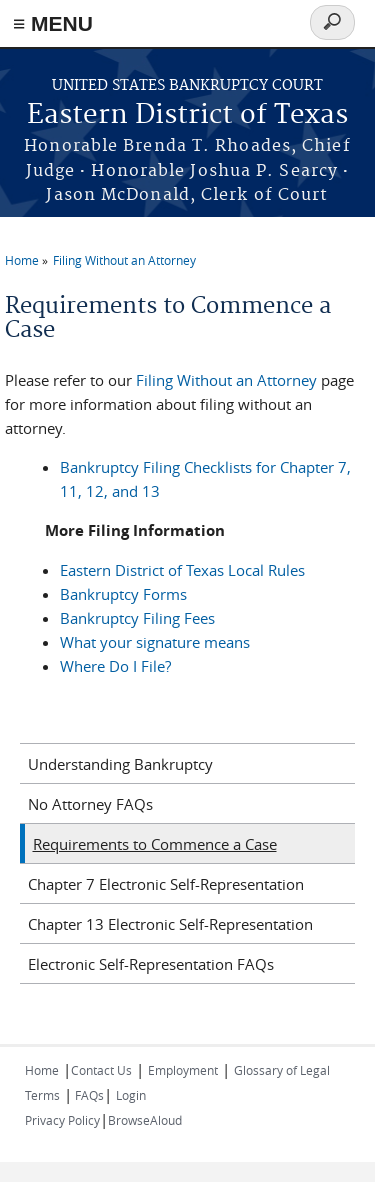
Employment (183, 1070)
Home (22, 260)
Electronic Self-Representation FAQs (151, 964)
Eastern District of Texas (187, 115)
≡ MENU (53, 23)
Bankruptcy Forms (123, 594)
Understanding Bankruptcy (120, 764)
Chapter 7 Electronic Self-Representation (166, 884)
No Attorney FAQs (90, 804)
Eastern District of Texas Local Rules (182, 570)
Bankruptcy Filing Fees (137, 618)
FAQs (88, 1095)
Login (131, 1095)
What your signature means (155, 642)
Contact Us (101, 1070)
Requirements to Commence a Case (155, 844)
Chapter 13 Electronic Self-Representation (170, 924)
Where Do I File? (115, 666)
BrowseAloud (145, 1120)
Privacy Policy (62, 1120)
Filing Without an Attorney (124, 260)
